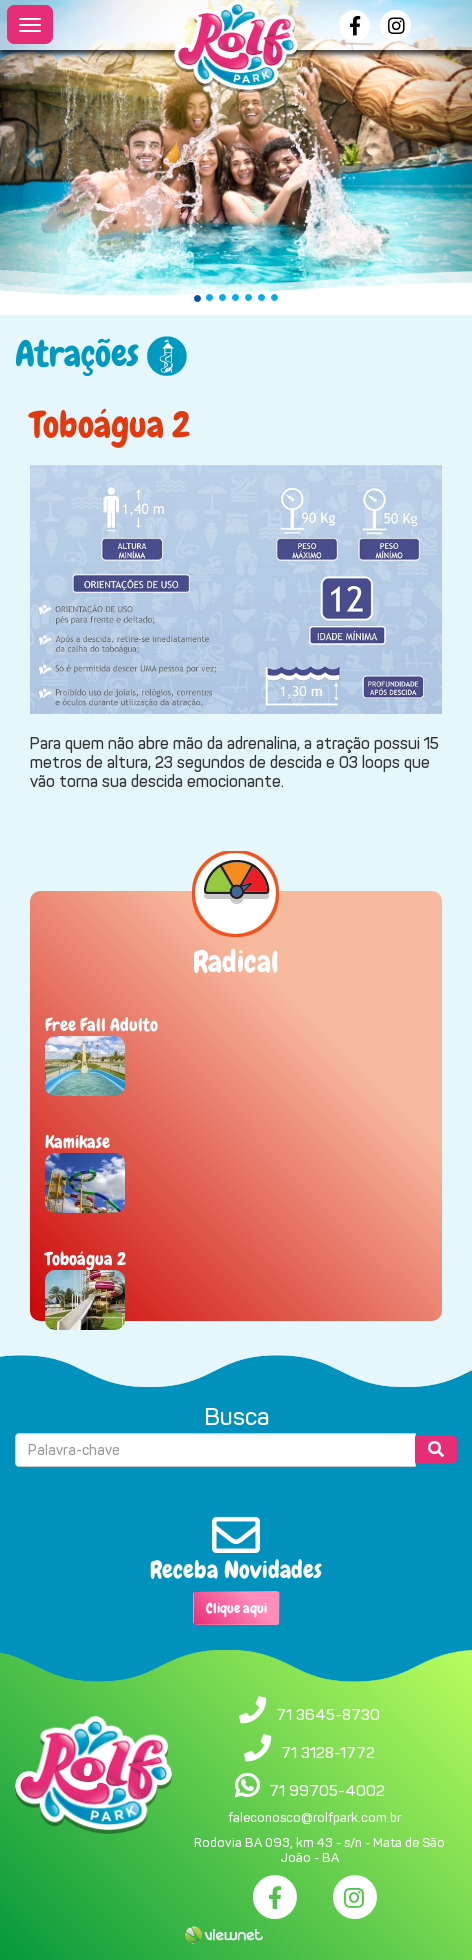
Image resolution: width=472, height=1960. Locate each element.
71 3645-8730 (328, 1714)
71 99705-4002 (327, 1790)
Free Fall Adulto (101, 1024)
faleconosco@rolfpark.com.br (314, 1817)
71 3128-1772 (328, 1752)
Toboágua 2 (85, 1258)
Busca (236, 1417)
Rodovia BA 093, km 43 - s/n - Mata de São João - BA (319, 1850)
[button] (35, 157)
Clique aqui (236, 1608)
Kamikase (77, 1141)
